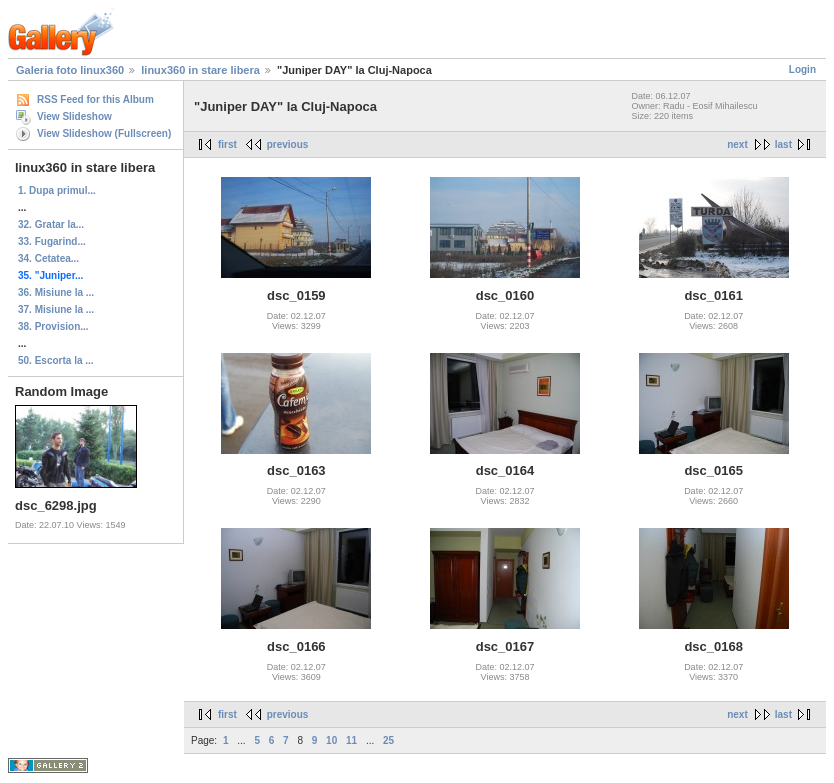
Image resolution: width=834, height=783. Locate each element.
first (227, 144)
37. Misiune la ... (56, 309)
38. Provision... (53, 326)
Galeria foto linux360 (70, 70)
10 (331, 740)
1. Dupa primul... (57, 190)
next (737, 144)
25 (388, 740)
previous (288, 144)
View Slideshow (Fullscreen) (104, 133)
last (783, 144)
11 (351, 740)
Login (802, 69)
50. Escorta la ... (56, 360)
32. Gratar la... (51, 224)
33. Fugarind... (52, 241)
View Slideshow (74, 116)
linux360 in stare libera (200, 70)
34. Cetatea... (48, 258)
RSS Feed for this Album (95, 99)
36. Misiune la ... (56, 292)
